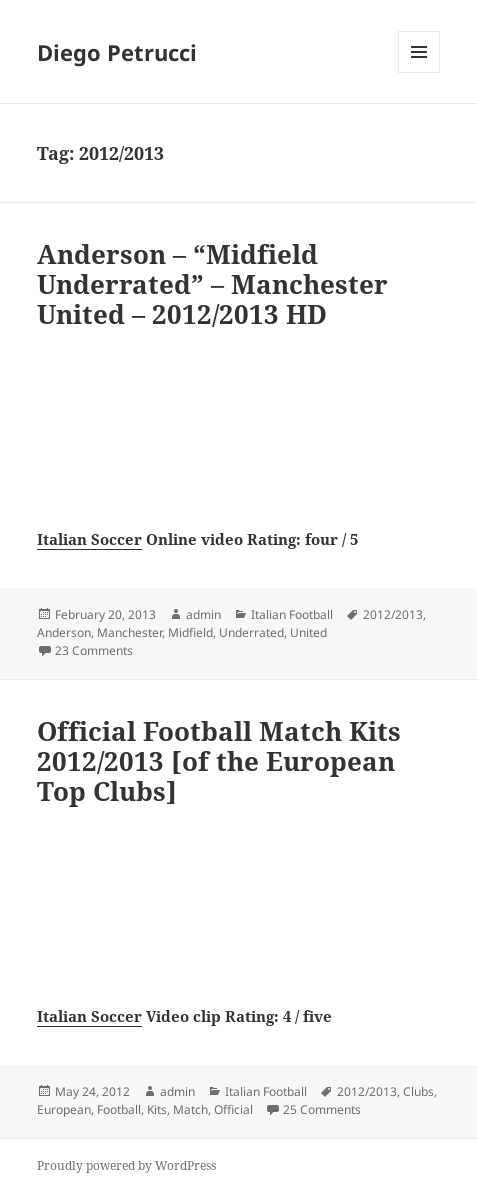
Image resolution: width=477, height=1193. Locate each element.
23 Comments (94, 650)
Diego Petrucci (117, 52)
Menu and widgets (419, 72)
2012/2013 (393, 614)
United (308, 632)
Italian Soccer (89, 539)
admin (203, 614)
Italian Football (292, 614)
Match (190, 1109)
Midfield (190, 632)
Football (119, 1109)
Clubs (418, 1091)
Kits (157, 1109)
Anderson (64, 632)
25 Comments (322, 1109)
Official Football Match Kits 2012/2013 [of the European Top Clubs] (219, 761)
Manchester (129, 632)
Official (233, 1109)
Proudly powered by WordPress (126, 1165)
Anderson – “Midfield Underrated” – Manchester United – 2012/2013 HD (212, 284)
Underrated (251, 632)
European (64, 1109)
